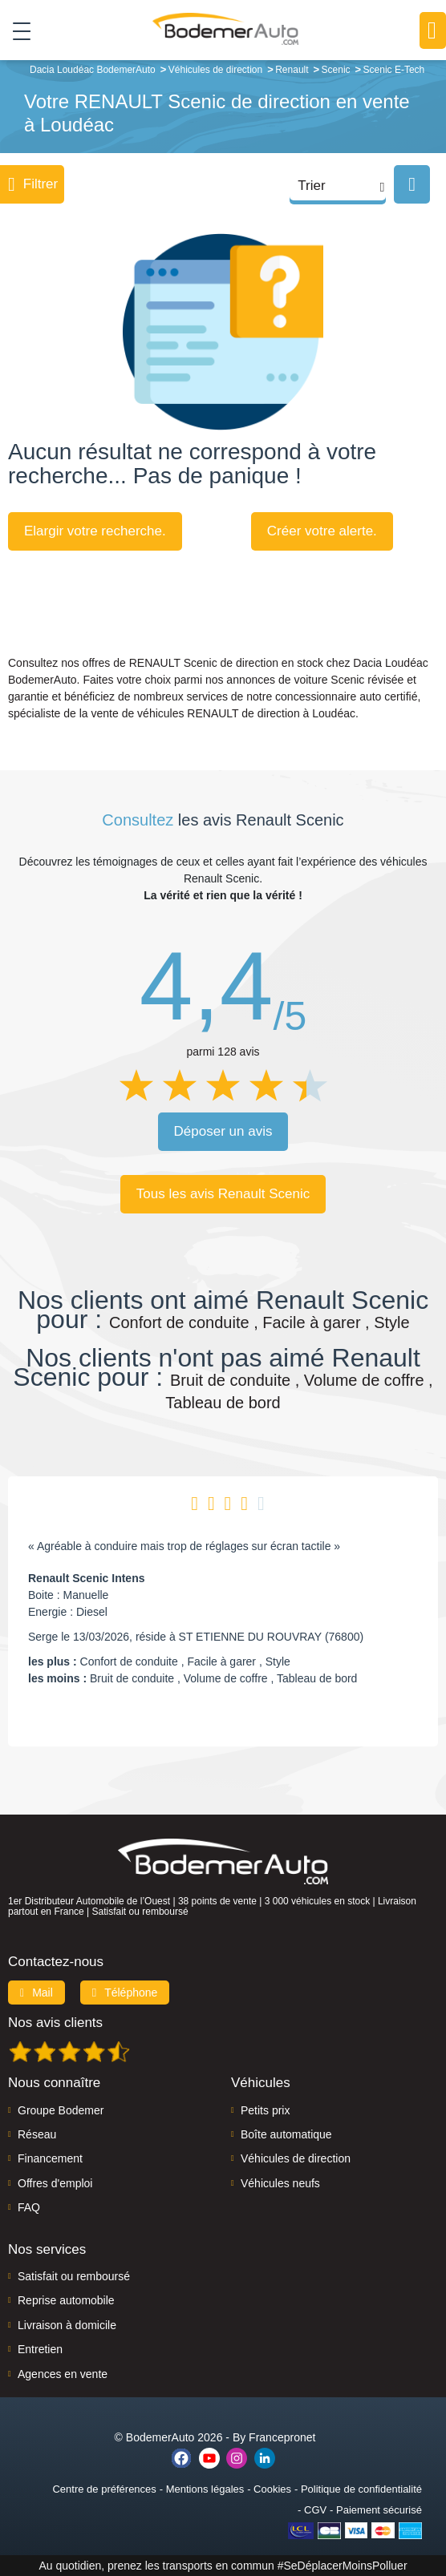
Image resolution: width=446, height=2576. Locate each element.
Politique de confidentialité (361, 2489)
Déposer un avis (223, 1131)
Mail (36, 1992)
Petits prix (265, 2110)
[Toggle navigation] (15, 30)
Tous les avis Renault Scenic (223, 1193)
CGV (315, 2510)
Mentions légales (205, 2489)
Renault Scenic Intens (86, 1578)
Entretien (40, 2349)
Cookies (272, 2489)
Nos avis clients (55, 2022)
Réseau (37, 2134)
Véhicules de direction (296, 2158)
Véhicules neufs (280, 2183)
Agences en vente (62, 2374)
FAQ (29, 2207)
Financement (50, 2158)
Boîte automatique (286, 2134)
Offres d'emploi (55, 2183)
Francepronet (282, 2437)
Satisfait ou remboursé (74, 2276)
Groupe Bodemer (60, 2110)
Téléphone (125, 1992)
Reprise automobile (66, 2300)
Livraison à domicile (67, 2325)
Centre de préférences (104, 2489)
